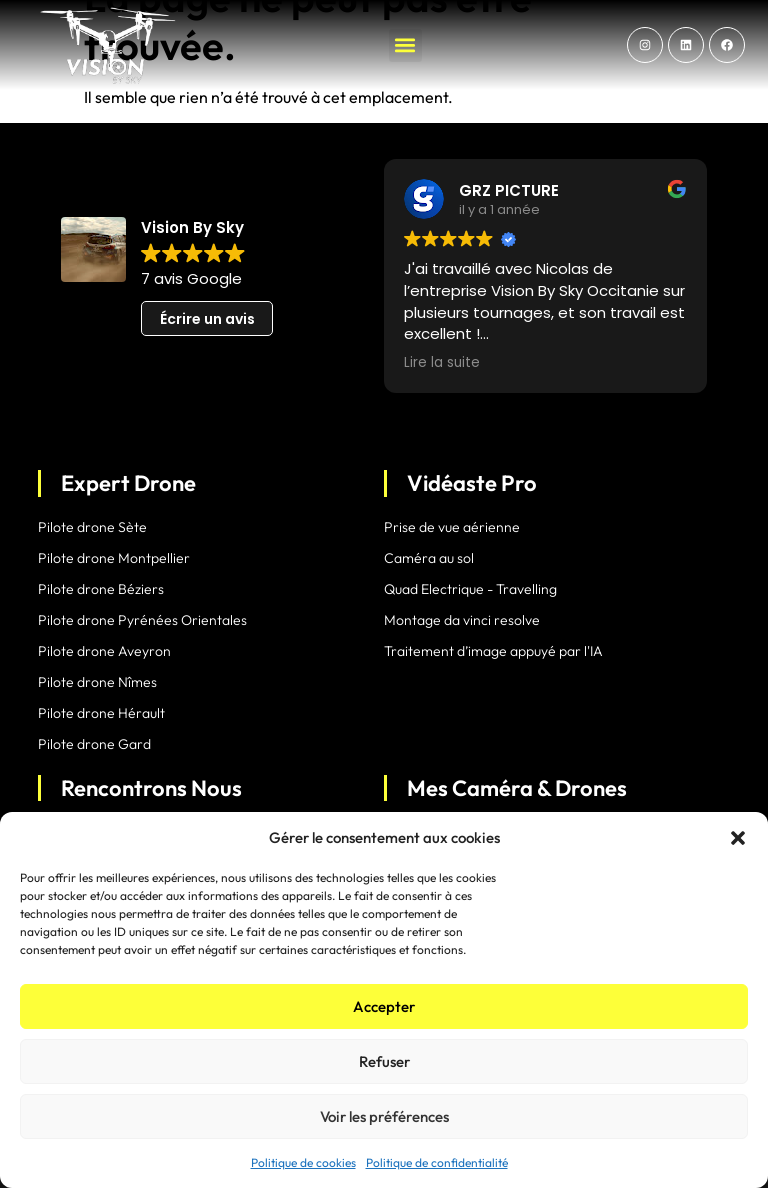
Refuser (384, 1061)
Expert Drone (128, 483)
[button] (738, 838)
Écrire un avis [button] (207, 319)
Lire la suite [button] (442, 363)
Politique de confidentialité (437, 1162)
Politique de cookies (303, 1162)
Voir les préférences (384, 1116)
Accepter (384, 1006)
